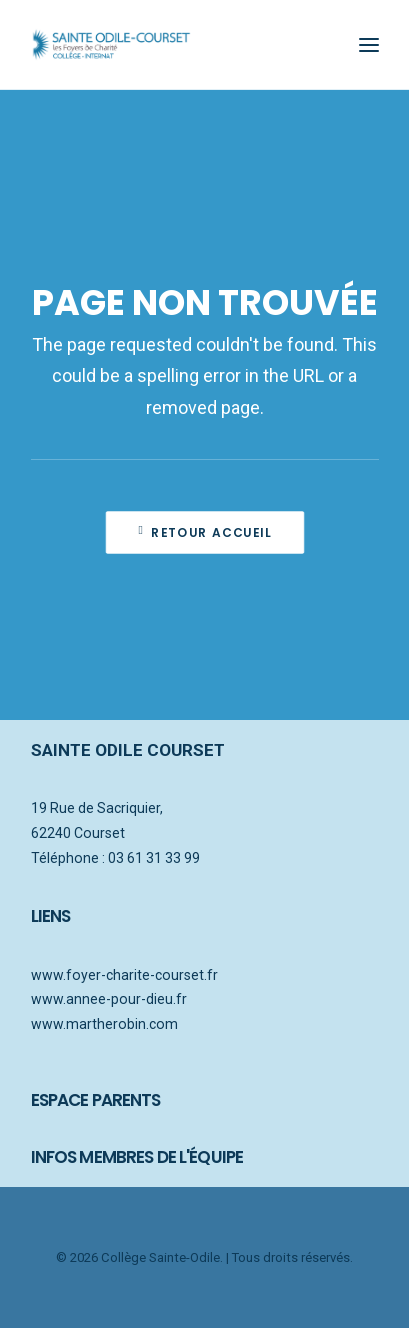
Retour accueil (204, 532)
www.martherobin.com (104, 1024)
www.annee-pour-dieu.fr (109, 999)
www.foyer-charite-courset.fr (124, 975)
